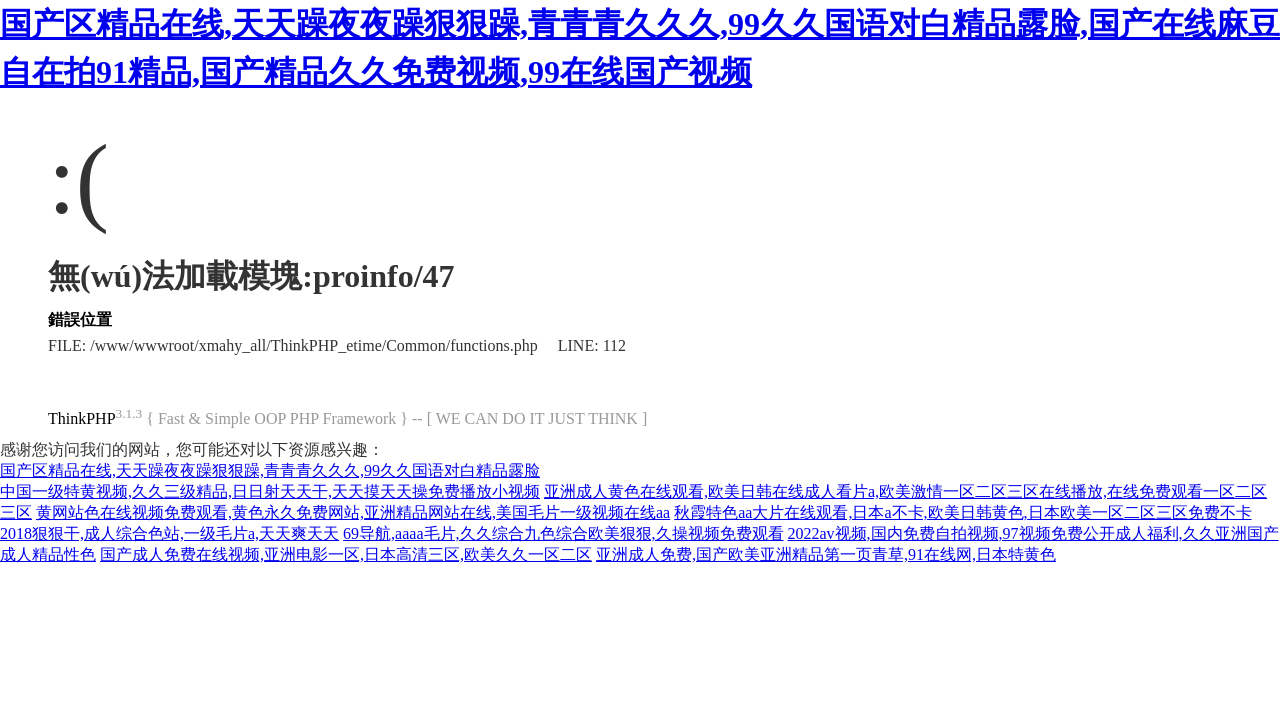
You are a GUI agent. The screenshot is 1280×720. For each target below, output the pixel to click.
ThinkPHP (82, 418)
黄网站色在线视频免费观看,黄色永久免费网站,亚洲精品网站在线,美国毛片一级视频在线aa (353, 512)
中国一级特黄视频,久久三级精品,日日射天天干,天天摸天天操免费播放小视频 (270, 491)
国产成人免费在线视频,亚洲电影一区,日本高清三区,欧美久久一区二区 (346, 554)
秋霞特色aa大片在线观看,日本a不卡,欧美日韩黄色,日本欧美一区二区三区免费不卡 (962, 512)
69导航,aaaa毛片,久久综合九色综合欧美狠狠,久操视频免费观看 (563, 533)
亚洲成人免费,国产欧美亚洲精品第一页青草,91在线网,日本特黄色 (826, 554)
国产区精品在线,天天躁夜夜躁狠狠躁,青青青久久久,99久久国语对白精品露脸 (270, 470)
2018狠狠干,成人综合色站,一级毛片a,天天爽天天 (169, 533)
